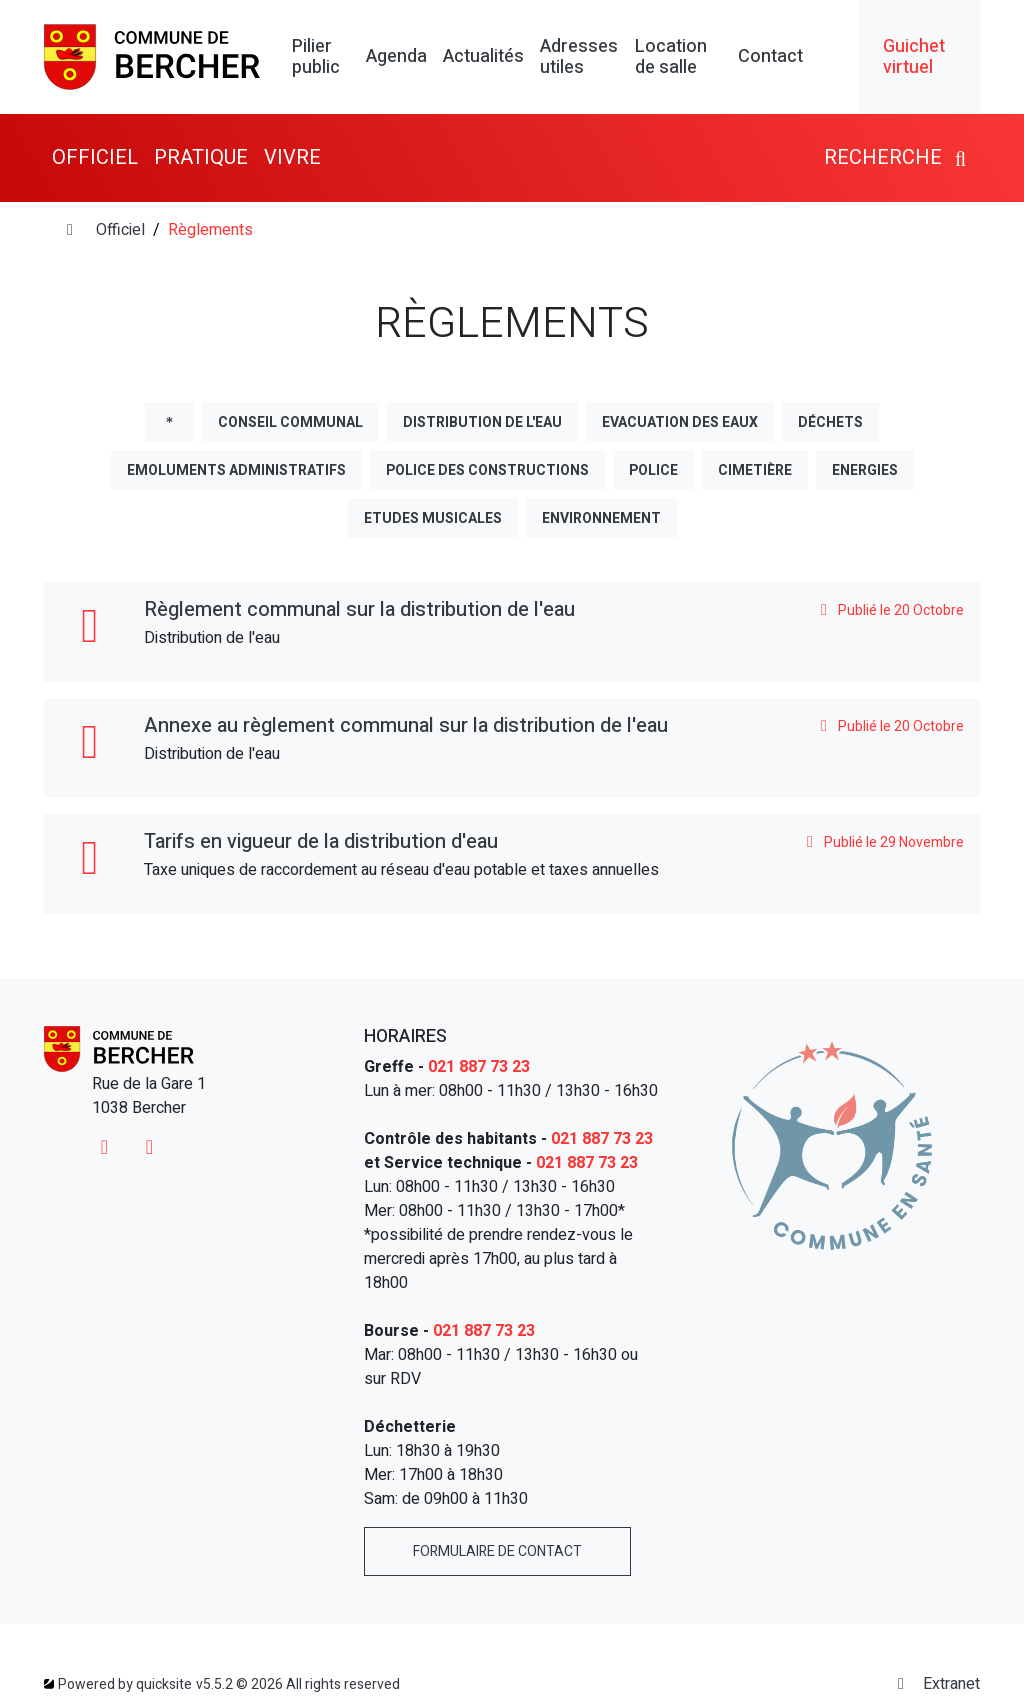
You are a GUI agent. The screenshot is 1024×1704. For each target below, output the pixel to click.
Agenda (396, 57)
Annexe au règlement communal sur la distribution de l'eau (406, 725)
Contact (770, 57)
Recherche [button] (898, 157)
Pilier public (316, 57)
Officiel (120, 230)
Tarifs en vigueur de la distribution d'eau (321, 841)
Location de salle (671, 57)
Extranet (935, 1684)
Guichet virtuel (914, 57)
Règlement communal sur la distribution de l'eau (359, 609)
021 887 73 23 (479, 1067)
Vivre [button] (292, 157)
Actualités (483, 57)
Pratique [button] (201, 157)
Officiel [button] (95, 157)
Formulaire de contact (497, 1551)
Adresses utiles (579, 57)
